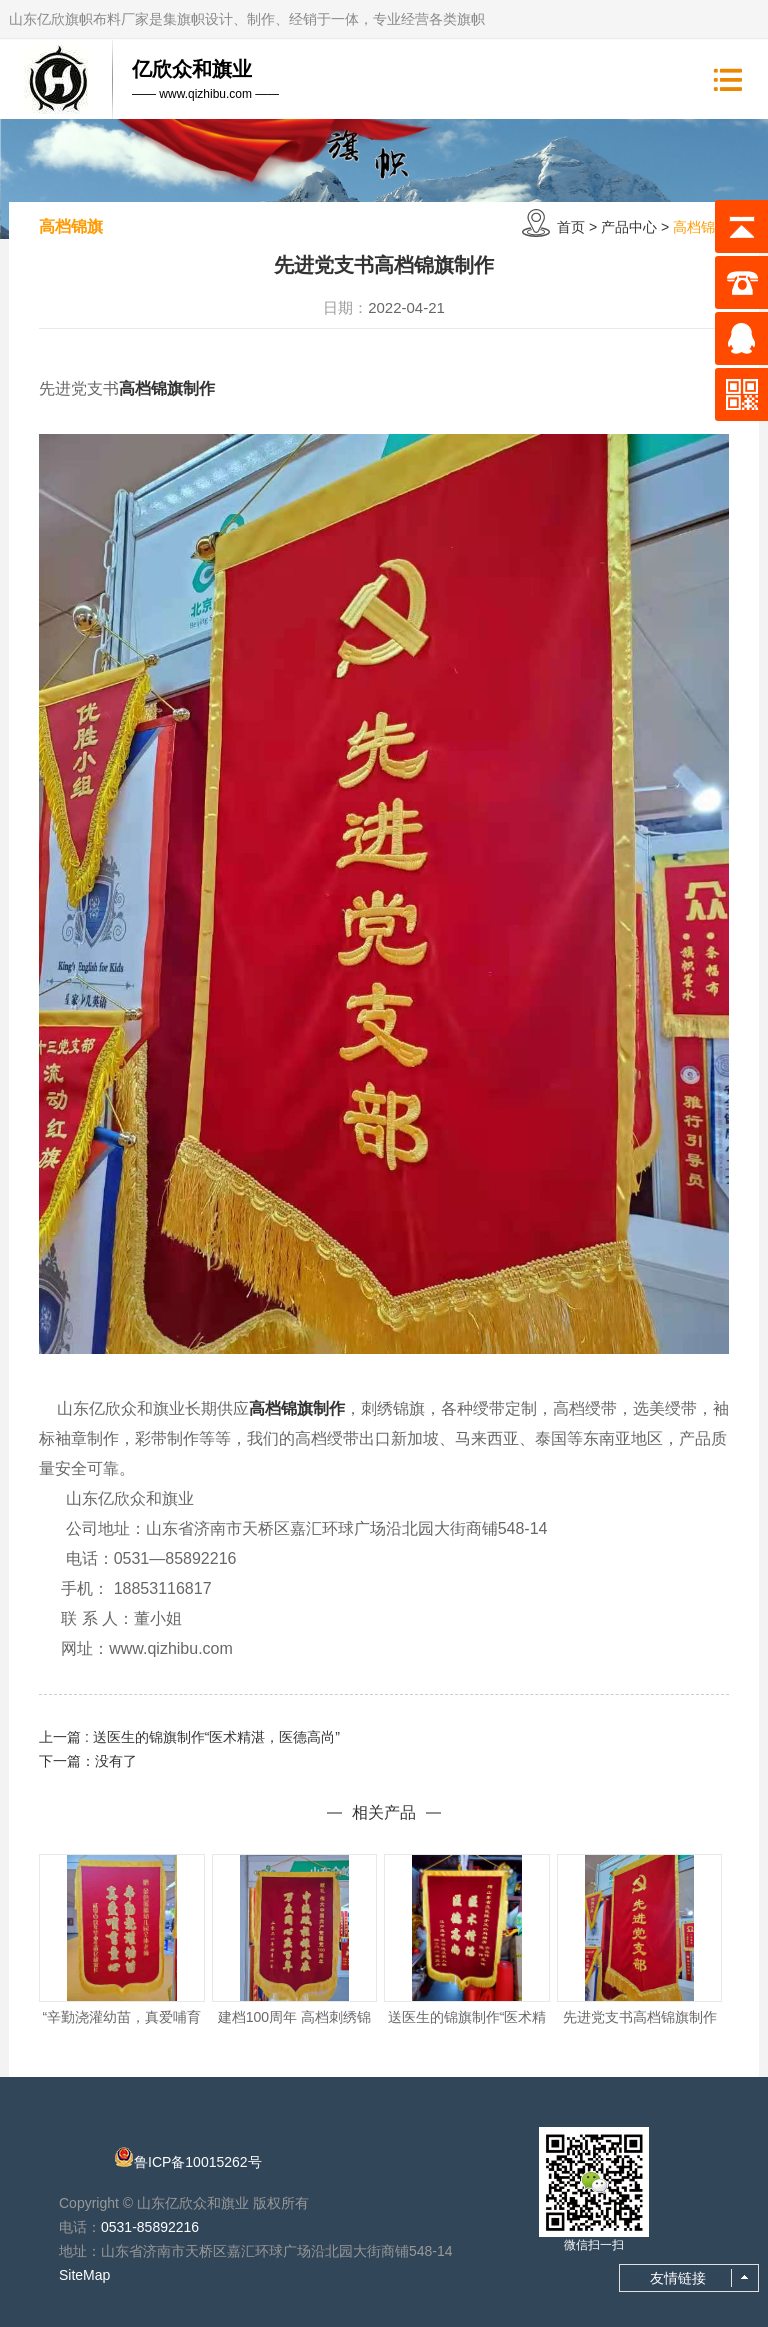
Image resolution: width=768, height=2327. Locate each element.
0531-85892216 (150, 2227)
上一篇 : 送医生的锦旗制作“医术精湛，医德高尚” (189, 1737)
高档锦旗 (701, 227)
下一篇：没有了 (88, 1761)
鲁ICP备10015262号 (198, 2162)
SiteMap (84, 2275)
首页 (571, 227)
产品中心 (629, 227)
